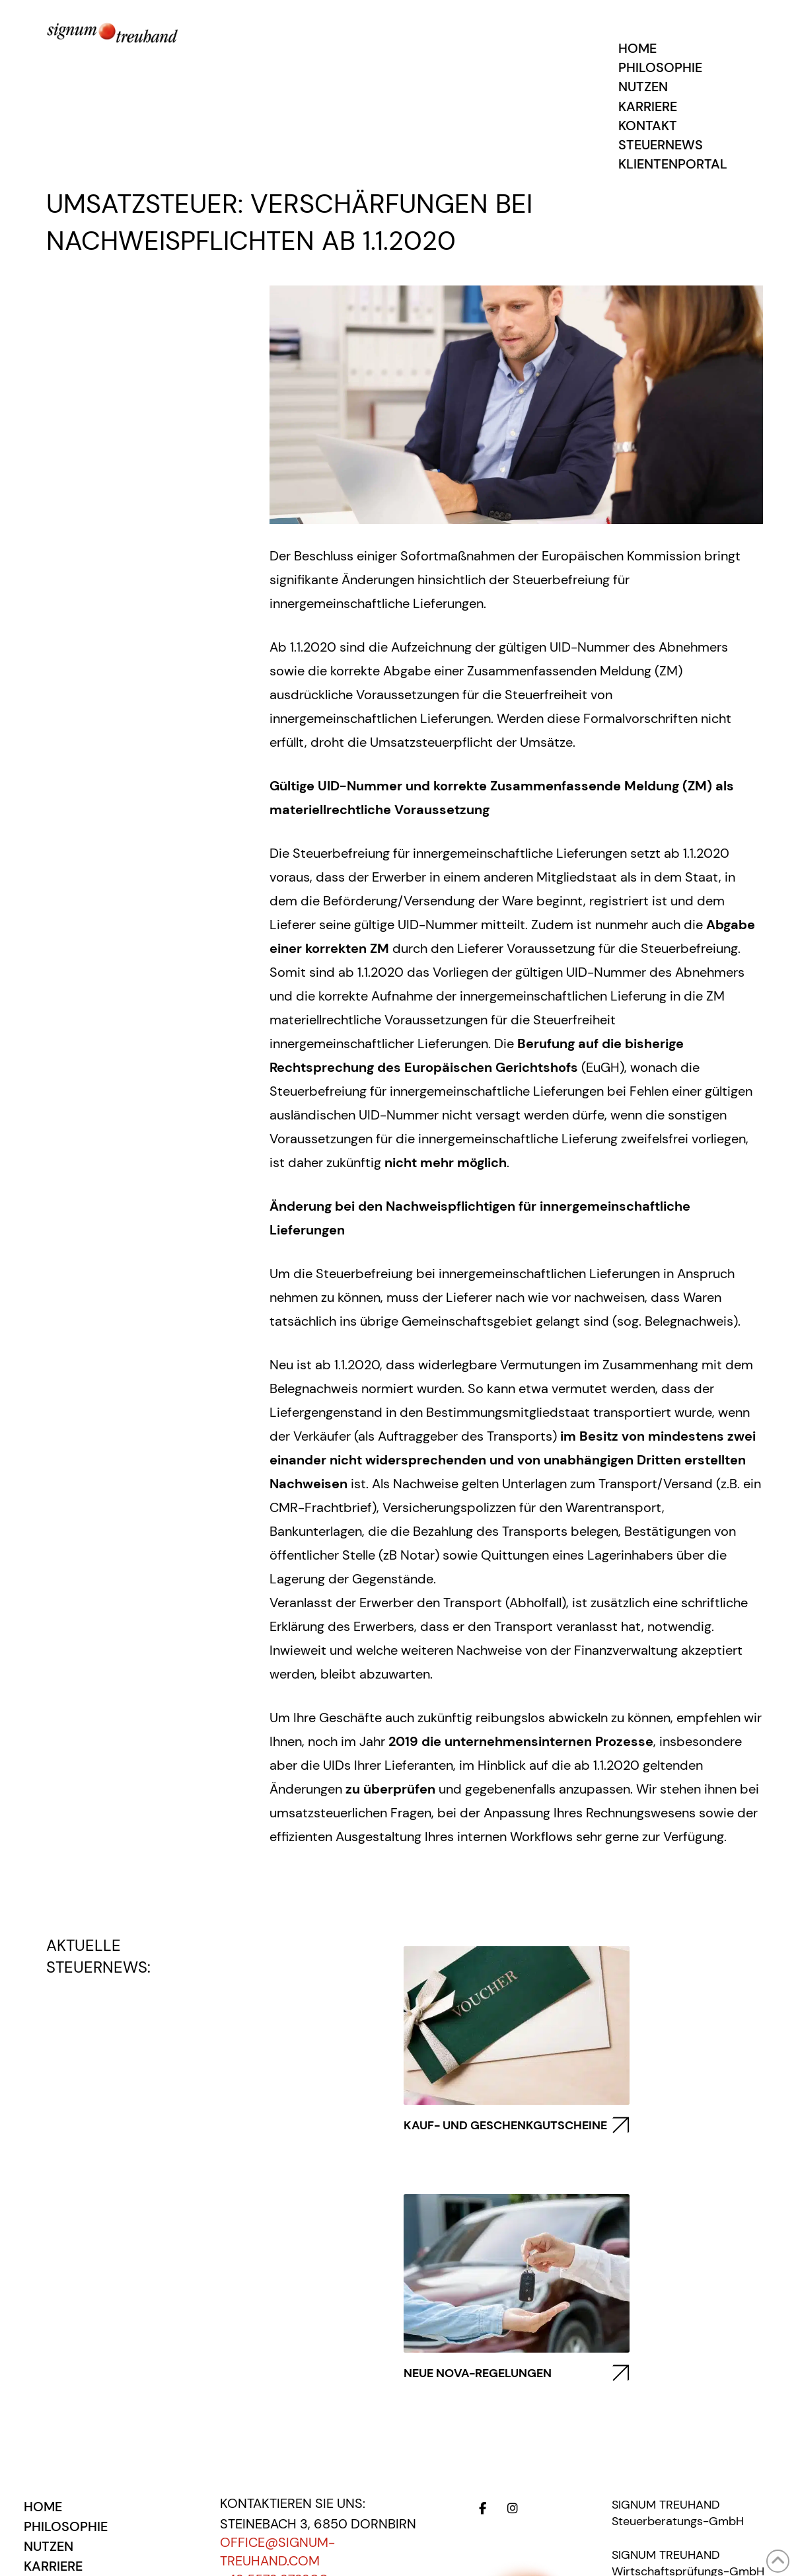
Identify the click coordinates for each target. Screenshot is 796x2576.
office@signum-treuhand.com (277, 2551)
